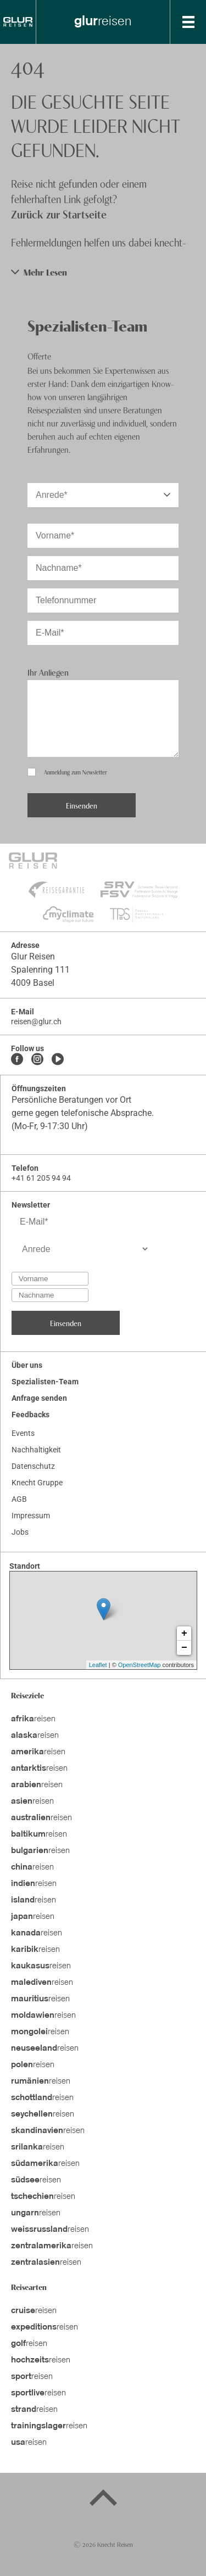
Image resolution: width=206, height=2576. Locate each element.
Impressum (31, 1515)
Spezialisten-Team (45, 1381)
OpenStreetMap (139, 1665)
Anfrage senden (39, 1398)
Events (23, 1433)
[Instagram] (37, 1060)
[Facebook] (17, 1060)
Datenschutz (33, 1466)
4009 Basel (32, 983)
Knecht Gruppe (37, 1482)
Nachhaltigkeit (36, 1449)
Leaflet (98, 1665)
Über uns (27, 1365)
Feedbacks (30, 1414)
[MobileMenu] (188, 21)
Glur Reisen (33, 956)
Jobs (20, 1532)
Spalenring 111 (40, 969)
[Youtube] (58, 1060)
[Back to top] (103, 2500)
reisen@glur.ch (36, 1021)
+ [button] (184, 1633)
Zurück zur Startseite (59, 213)
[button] (103, 272)
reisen (33, 1719)
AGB (19, 1499)
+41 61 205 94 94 (41, 1178)
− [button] (184, 1647)
